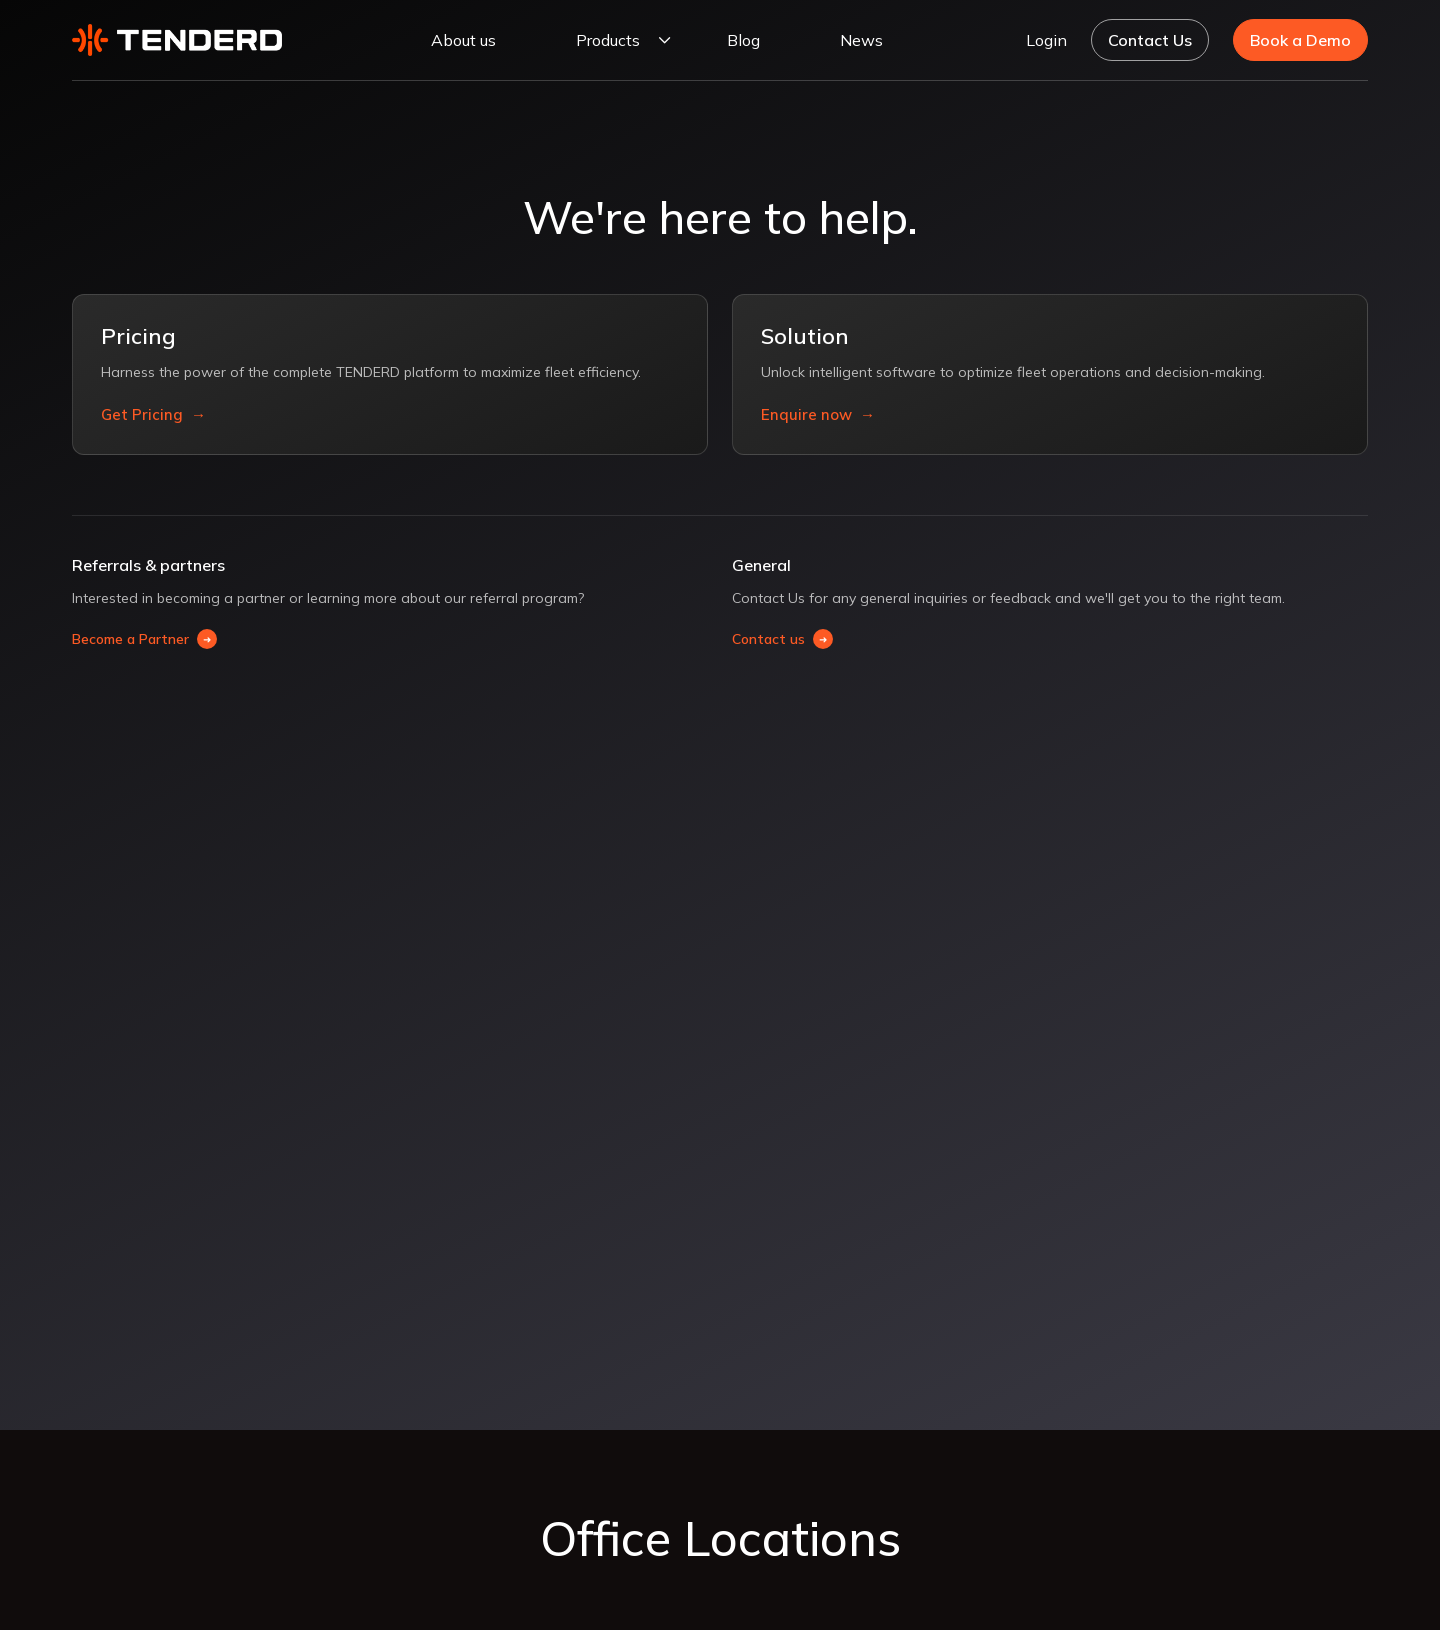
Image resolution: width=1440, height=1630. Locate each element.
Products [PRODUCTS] (608, 40)
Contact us (782, 639)
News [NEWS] (861, 40)
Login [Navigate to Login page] (1046, 40)
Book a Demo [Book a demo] (1300, 40)
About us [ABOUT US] (463, 40)
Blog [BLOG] (743, 40)
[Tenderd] (177, 39)
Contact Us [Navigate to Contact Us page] (1150, 40)
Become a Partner (144, 639)
